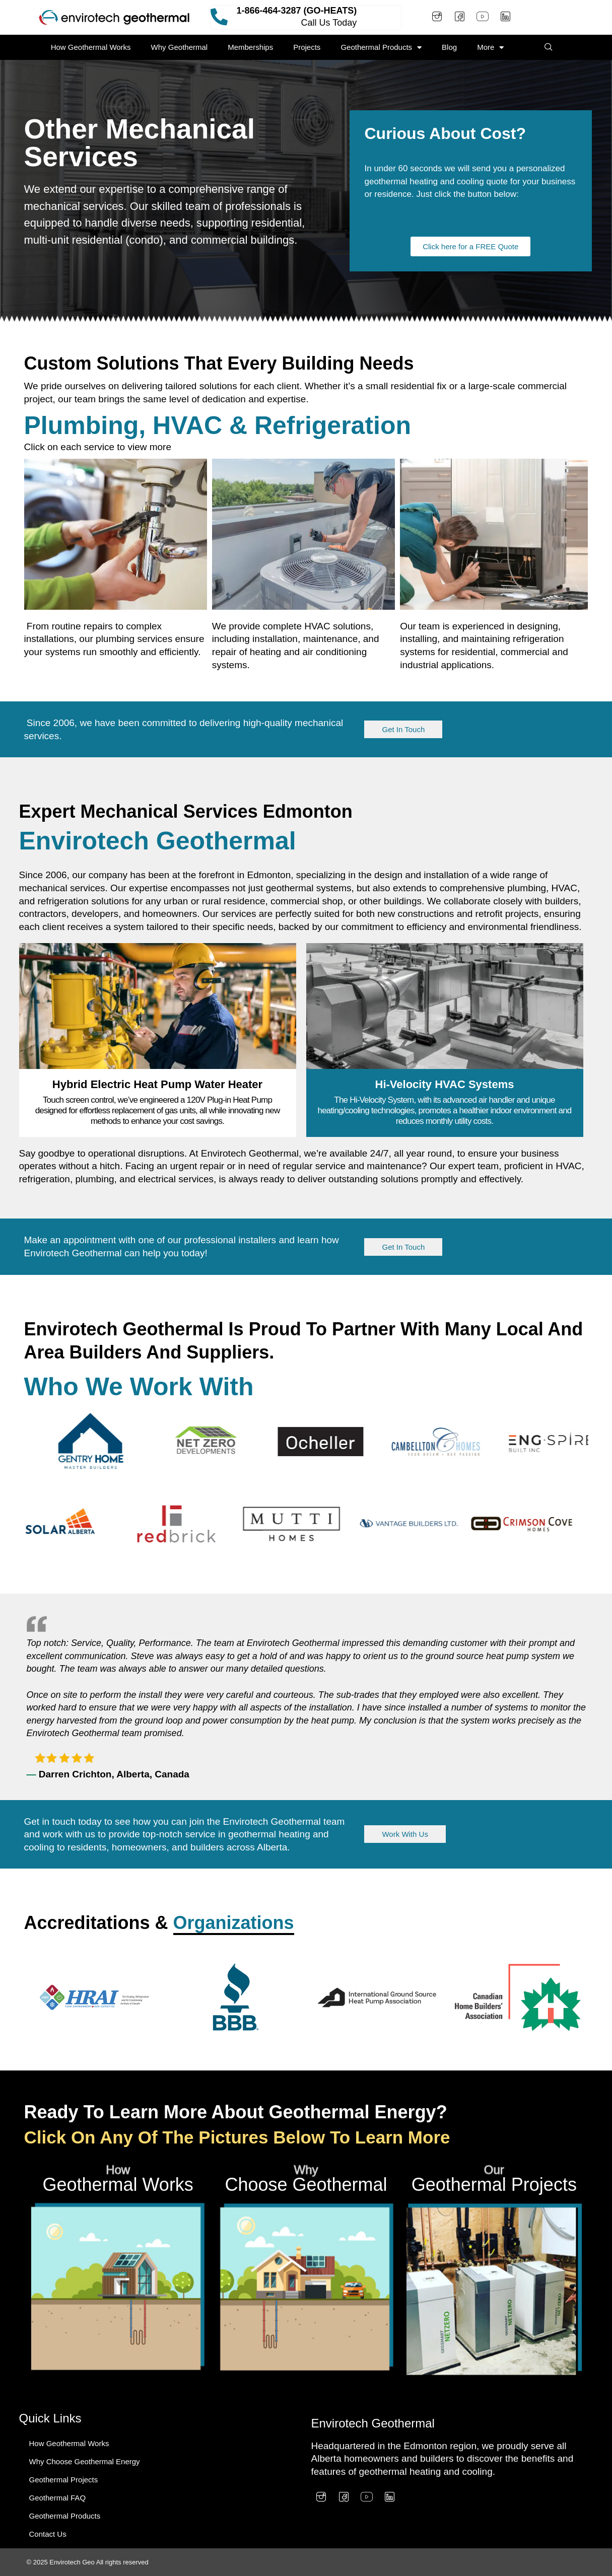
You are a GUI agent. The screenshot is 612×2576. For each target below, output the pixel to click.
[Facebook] (459, 17)
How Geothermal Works (91, 47)
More (490, 47)
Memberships (250, 47)
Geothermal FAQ (57, 2497)
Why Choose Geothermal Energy (84, 2461)
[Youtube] (482, 17)
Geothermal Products (381, 47)
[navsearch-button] (548, 47)
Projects (306, 47)
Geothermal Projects (63, 2479)
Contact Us (47, 2534)
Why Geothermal (179, 47)
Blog (449, 47)
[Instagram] (436, 17)
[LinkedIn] (505, 17)
